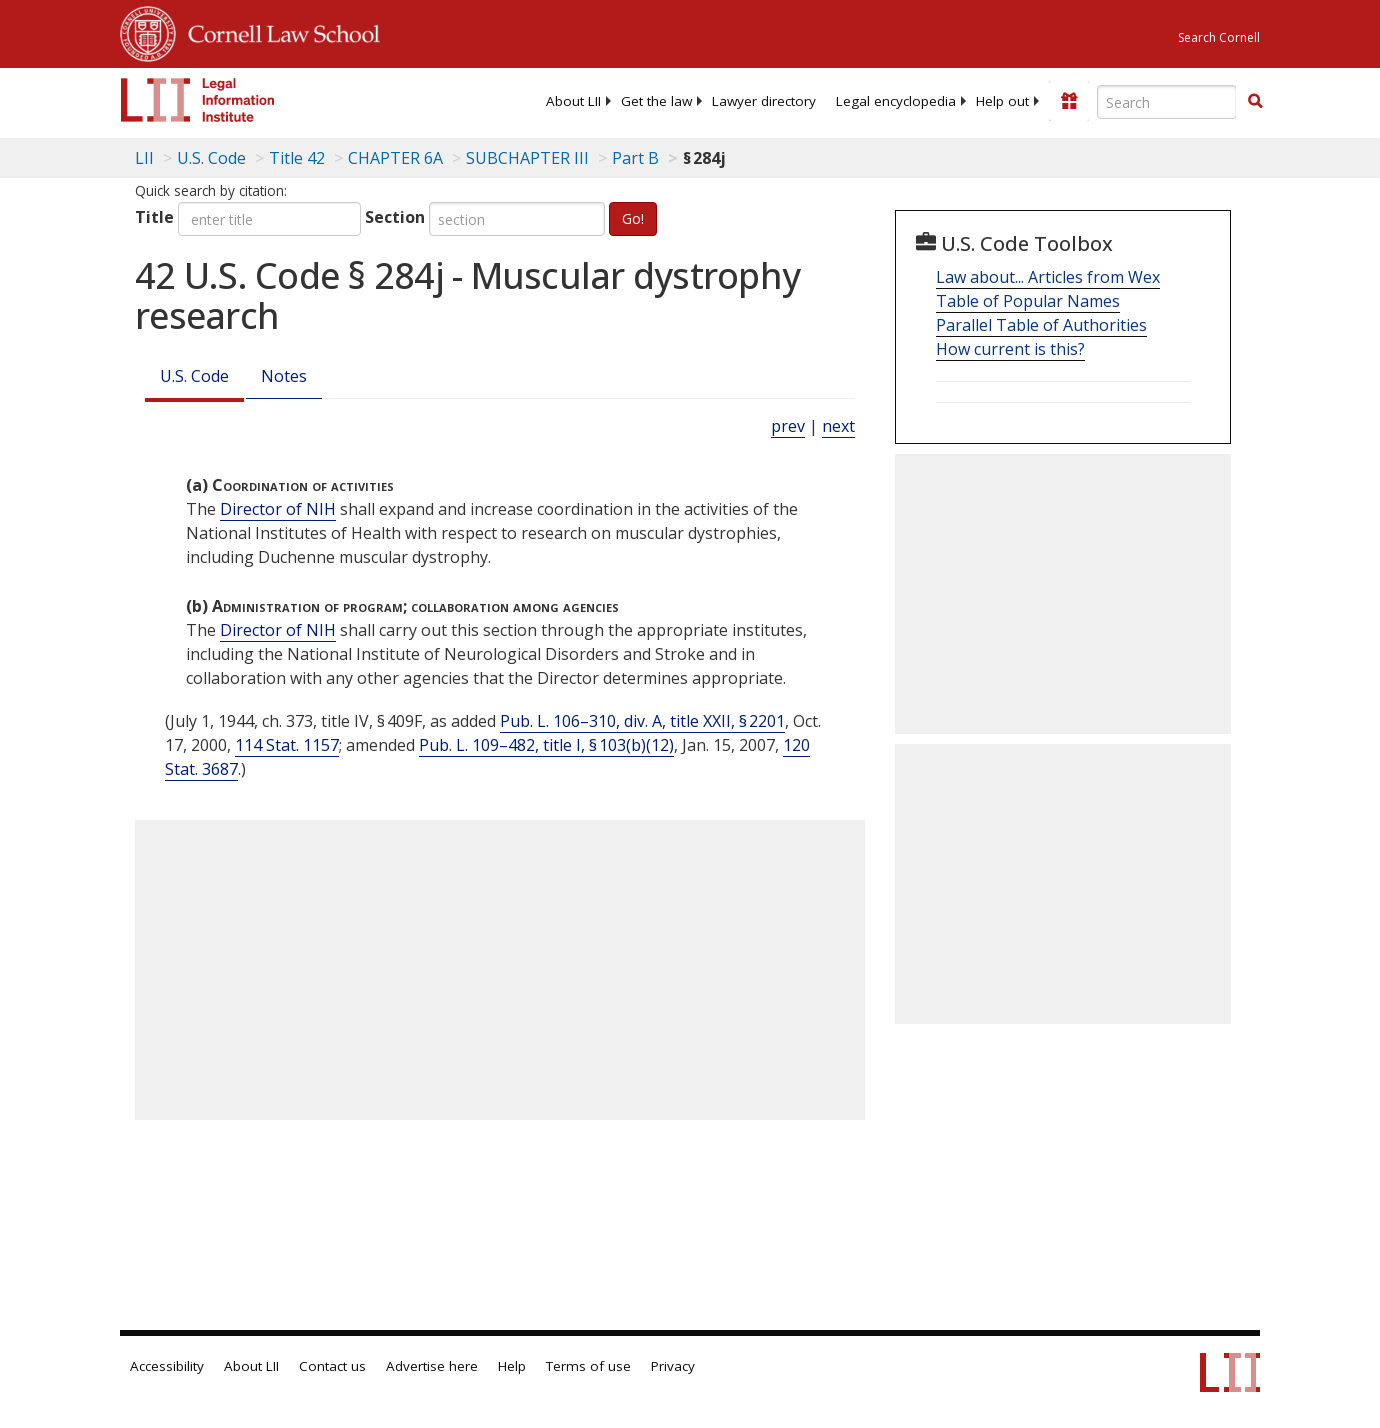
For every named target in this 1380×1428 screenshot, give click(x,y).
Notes (284, 376)
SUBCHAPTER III (527, 158)
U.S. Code (194, 376)
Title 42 (297, 158)
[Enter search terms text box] (1167, 102)
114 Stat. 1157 (287, 745)
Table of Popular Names (1028, 301)
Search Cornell (1219, 37)
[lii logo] (198, 100)
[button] (1255, 101)
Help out (1002, 101)
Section (395, 217)
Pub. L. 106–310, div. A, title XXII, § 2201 (642, 721)
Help (512, 1366)
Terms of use (588, 1366)
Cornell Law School (278, 31)
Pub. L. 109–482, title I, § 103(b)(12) (546, 745)
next (838, 426)
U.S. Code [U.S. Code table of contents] (211, 158)
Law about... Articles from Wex (1048, 277)
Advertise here (432, 1366)
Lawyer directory (764, 101)
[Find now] (1255, 102)
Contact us (332, 1366)
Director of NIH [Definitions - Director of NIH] (278, 509)
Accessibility (167, 1366)
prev (788, 426)
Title (154, 217)
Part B (635, 158)
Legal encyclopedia (896, 101)
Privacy (673, 1366)
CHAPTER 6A (395, 158)
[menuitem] (573, 101)
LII (144, 158)
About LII (573, 101)
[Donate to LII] (1069, 101)
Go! (633, 218)
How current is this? (1010, 349)
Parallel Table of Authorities (1041, 325)
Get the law (656, 101)
